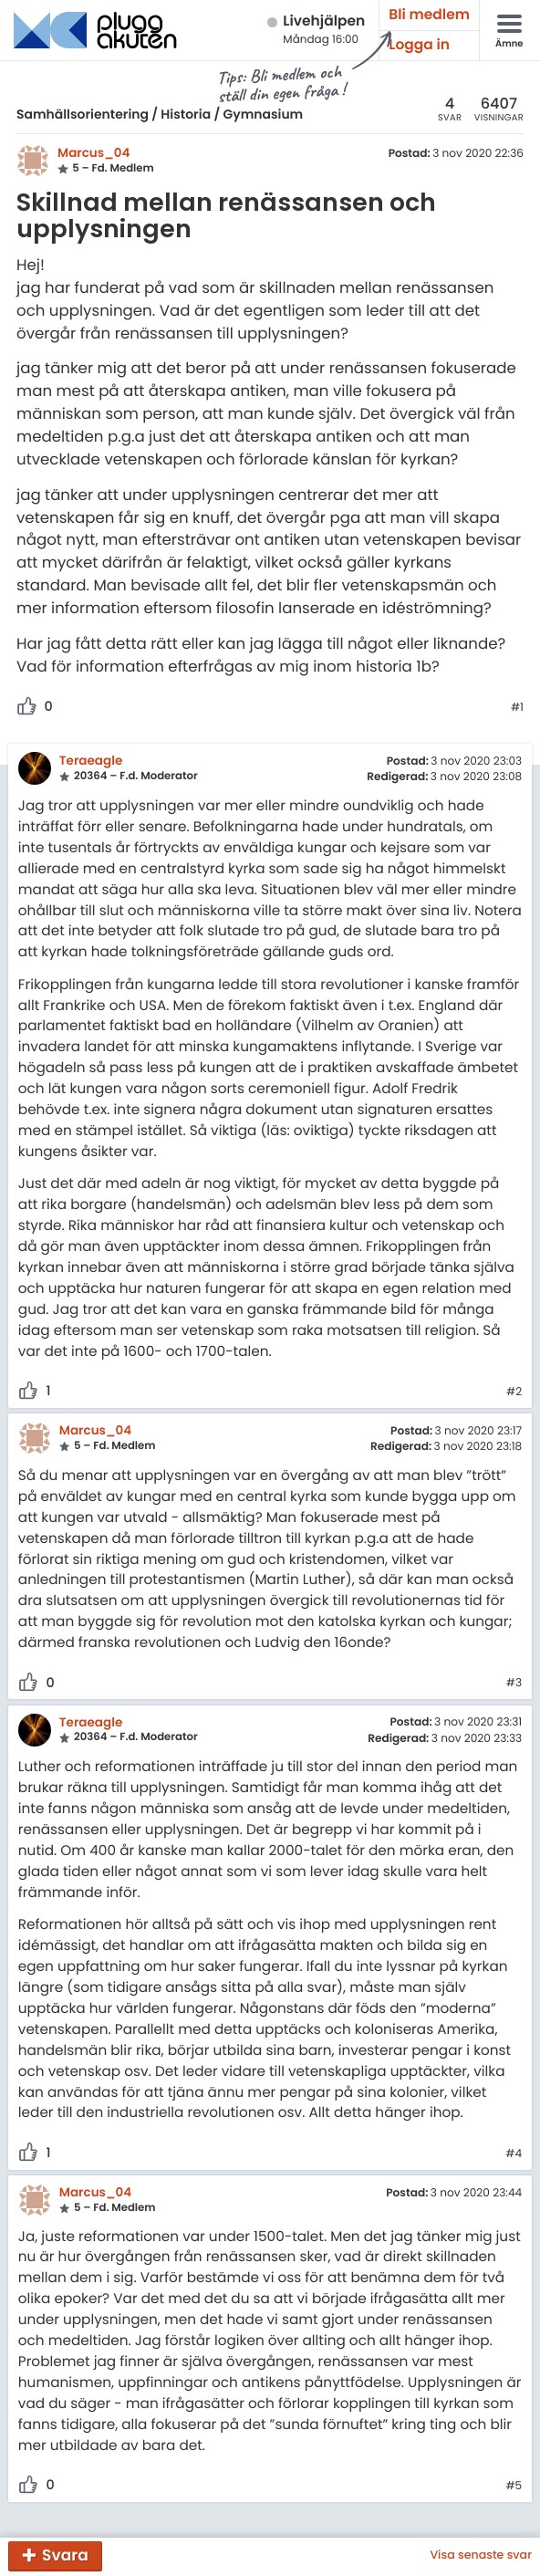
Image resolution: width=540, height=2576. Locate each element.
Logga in (419, 45)
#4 (513, 2154)
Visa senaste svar (481, 2556)
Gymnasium (263, 114)
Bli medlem (429, 15)
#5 (513, 2486)
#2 (514, 1392)
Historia (186, 114)
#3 (514, 1683)
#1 (517, 708)
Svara (65, 2555)
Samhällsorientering (82, 114)
